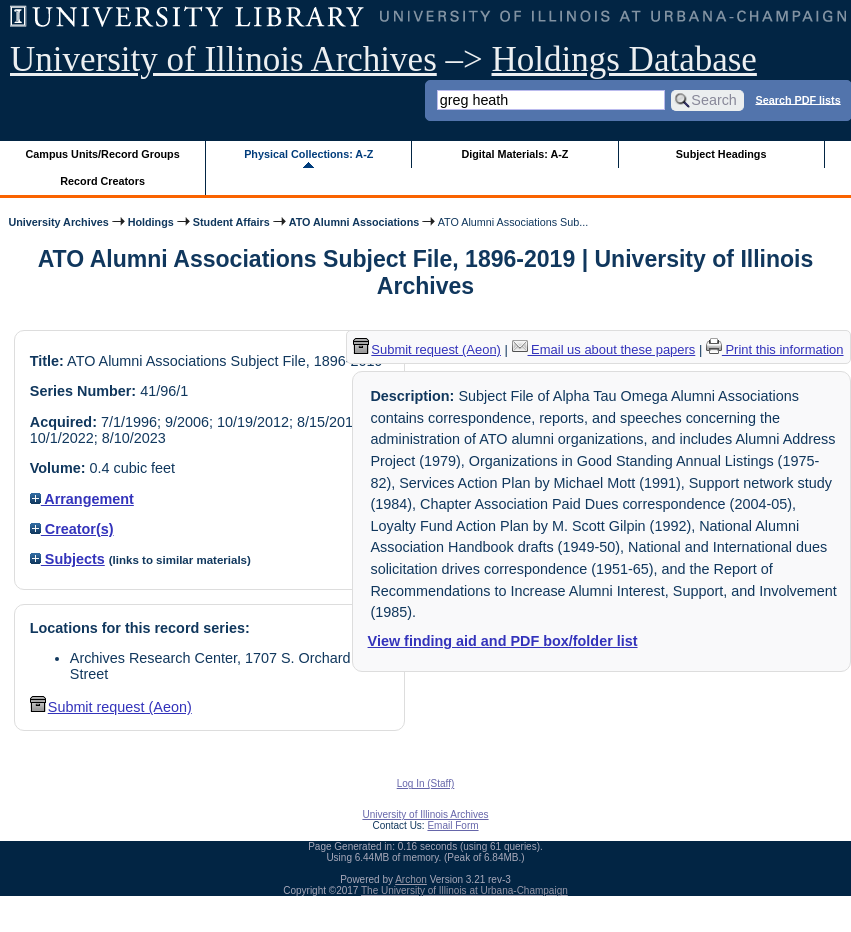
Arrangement (82, 499)
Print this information (775, 349)
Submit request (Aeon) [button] (111, 707)
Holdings (151, 222)
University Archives (58, 222)
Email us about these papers (604, 349)
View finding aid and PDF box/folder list (503, 641)
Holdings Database (624, 59)
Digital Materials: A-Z (514, 154)
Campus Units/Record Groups (103, 154)
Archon (411, 879)
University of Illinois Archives (223, 59)
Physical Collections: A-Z (308, 154)
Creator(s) (72, 529)
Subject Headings (721, 154)
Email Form (452, 825)
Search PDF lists (797, 99)
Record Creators (102, 181)
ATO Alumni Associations (354, 222)
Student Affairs (231, 222)
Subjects (67, 559)
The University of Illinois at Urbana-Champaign (464, 890)
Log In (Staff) (426, 783)
